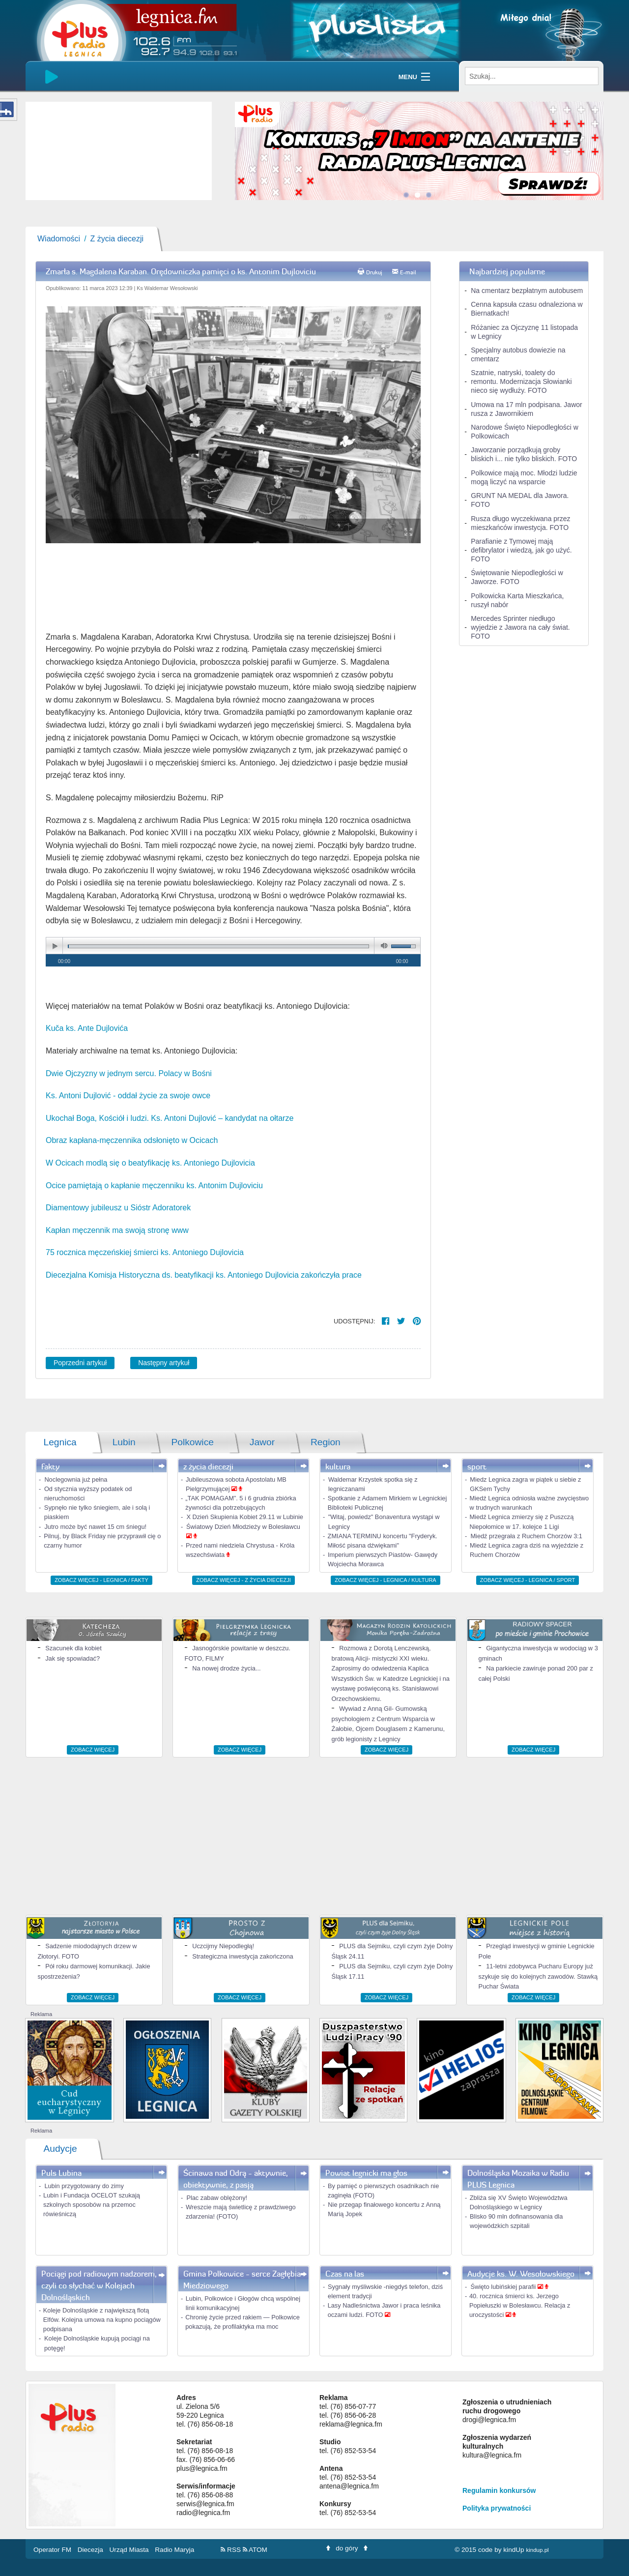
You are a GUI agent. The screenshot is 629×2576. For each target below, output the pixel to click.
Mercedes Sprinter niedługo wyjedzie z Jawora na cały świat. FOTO (520, 627)
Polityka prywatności (496, 2508)
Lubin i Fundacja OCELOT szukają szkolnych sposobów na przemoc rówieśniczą (91, 2205)
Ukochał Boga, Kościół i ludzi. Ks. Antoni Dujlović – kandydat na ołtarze (169, 1118)
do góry (347, 2548)
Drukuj (374, 272)
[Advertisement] (314, 1836)
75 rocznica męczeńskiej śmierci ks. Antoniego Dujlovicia (146, 1252)
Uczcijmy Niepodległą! (223, 1946)
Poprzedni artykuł (80, 1363)
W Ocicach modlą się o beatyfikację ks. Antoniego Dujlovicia (150, 1163)
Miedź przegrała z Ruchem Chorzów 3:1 (526, 1536)
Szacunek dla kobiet (73, 1648)
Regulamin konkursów (499, 2490)
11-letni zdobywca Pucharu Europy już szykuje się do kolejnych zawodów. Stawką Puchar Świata (538, 1976)
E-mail (408, 272)
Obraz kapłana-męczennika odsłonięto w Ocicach (132, 1140)
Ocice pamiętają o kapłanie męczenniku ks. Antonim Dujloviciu (154, 1185)
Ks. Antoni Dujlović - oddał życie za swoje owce (128, 1095)
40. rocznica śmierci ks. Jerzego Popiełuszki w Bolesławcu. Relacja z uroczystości (520, 2305)
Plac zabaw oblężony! (216, 2197)
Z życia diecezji (116, 238)
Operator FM (53, 2549)
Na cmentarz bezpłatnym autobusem (527, 290)
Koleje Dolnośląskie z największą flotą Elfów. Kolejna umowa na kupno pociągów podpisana (102, 2320)
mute (382, 946)
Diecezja (91, 2549)
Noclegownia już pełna (75, 1479)
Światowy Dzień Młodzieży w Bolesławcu (243, 1526)
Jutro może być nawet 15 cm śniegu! (95, 1526)
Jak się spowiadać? (72, 1658)
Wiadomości (58, 238)
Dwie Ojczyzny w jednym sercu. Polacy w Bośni (129, 1073)
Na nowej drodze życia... (226, 1668)
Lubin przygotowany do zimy (83, 2186)
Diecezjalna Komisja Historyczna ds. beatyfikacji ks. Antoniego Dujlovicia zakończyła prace (205, 1275)
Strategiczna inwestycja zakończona (242, 1956)
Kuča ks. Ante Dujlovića (87, 1028)
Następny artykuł (163, 1363)
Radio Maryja (174, 2549)
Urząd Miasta (130, 2549)
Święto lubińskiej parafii (504, 2286)
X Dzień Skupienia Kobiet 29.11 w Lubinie (244, 1517)
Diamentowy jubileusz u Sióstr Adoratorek (118, 1207)
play (54, 946)
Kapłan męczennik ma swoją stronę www (118, 1230)
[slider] (119, 151)
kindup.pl (537, 2550)
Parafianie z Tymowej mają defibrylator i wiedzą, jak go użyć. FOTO (521, 550)
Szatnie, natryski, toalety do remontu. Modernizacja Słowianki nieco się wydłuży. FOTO (521, 381)
